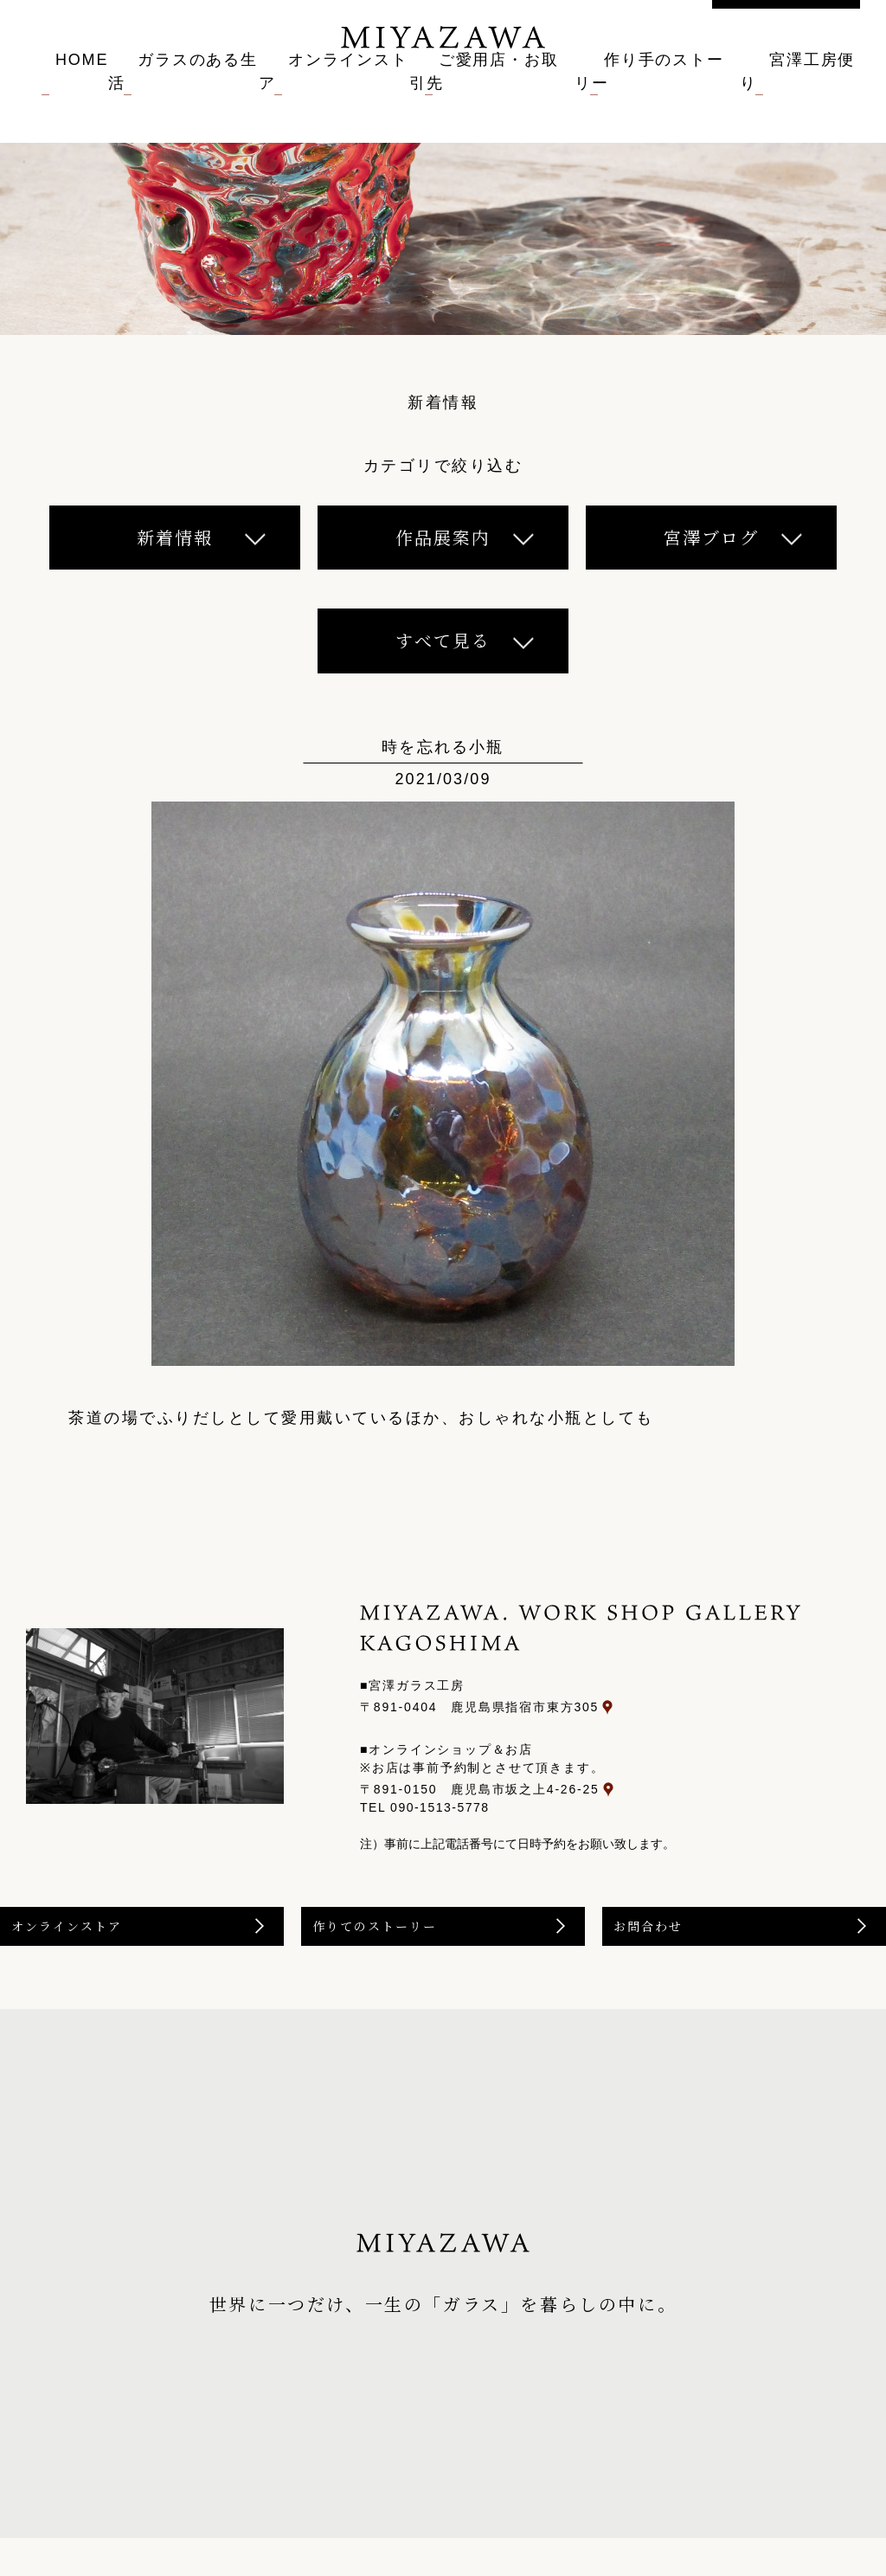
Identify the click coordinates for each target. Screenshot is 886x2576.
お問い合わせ (786, 28)
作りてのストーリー (417, 1954)
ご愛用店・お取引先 (495, 93)
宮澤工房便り (819, 93)
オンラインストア (330, 93)
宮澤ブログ (711, 537)
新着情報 (175, 537)
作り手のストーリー (667, 93)
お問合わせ (687, 1954)
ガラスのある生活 (172, 93)
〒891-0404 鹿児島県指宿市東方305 (637, 1706)
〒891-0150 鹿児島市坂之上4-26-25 (637, 1780)
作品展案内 (443, 537)
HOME (47, 93)
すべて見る (443, 640)
